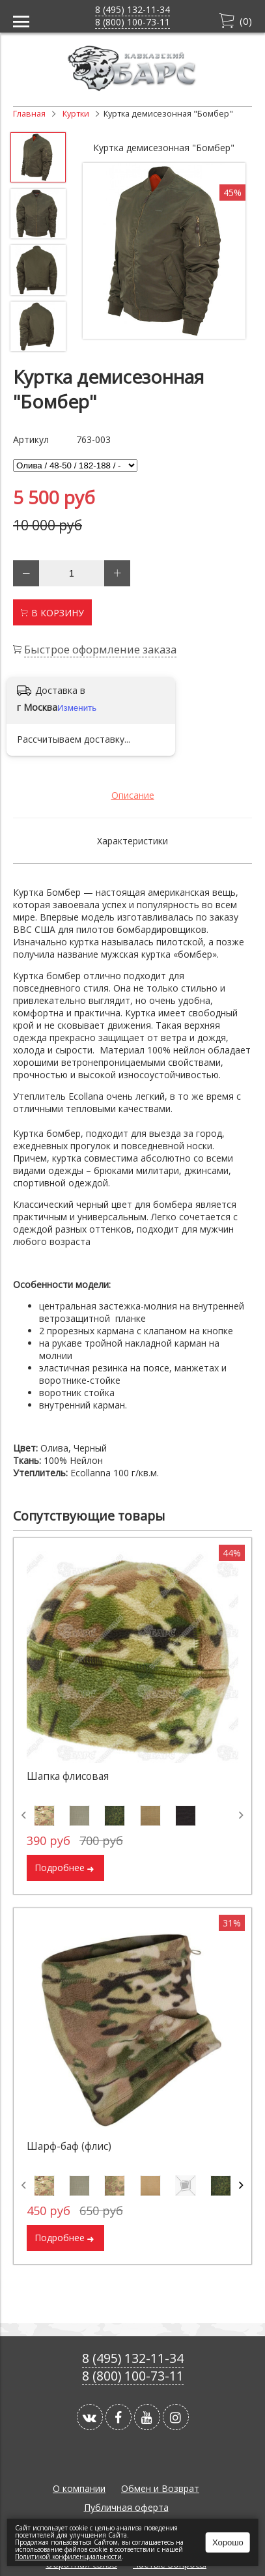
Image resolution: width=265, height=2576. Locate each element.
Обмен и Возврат (160, 2488)
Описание (132, 795)
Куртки (76, 113)
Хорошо (228, 2542)
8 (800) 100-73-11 (132, 22)
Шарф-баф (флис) (69, 2146)
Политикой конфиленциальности (68, 2556)
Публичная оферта (126, 2507)
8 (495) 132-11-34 (132, 9)
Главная (29, 113)
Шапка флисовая (68, 1776)
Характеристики (132, 841)
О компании (79, 2488)
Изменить (76, 708)
